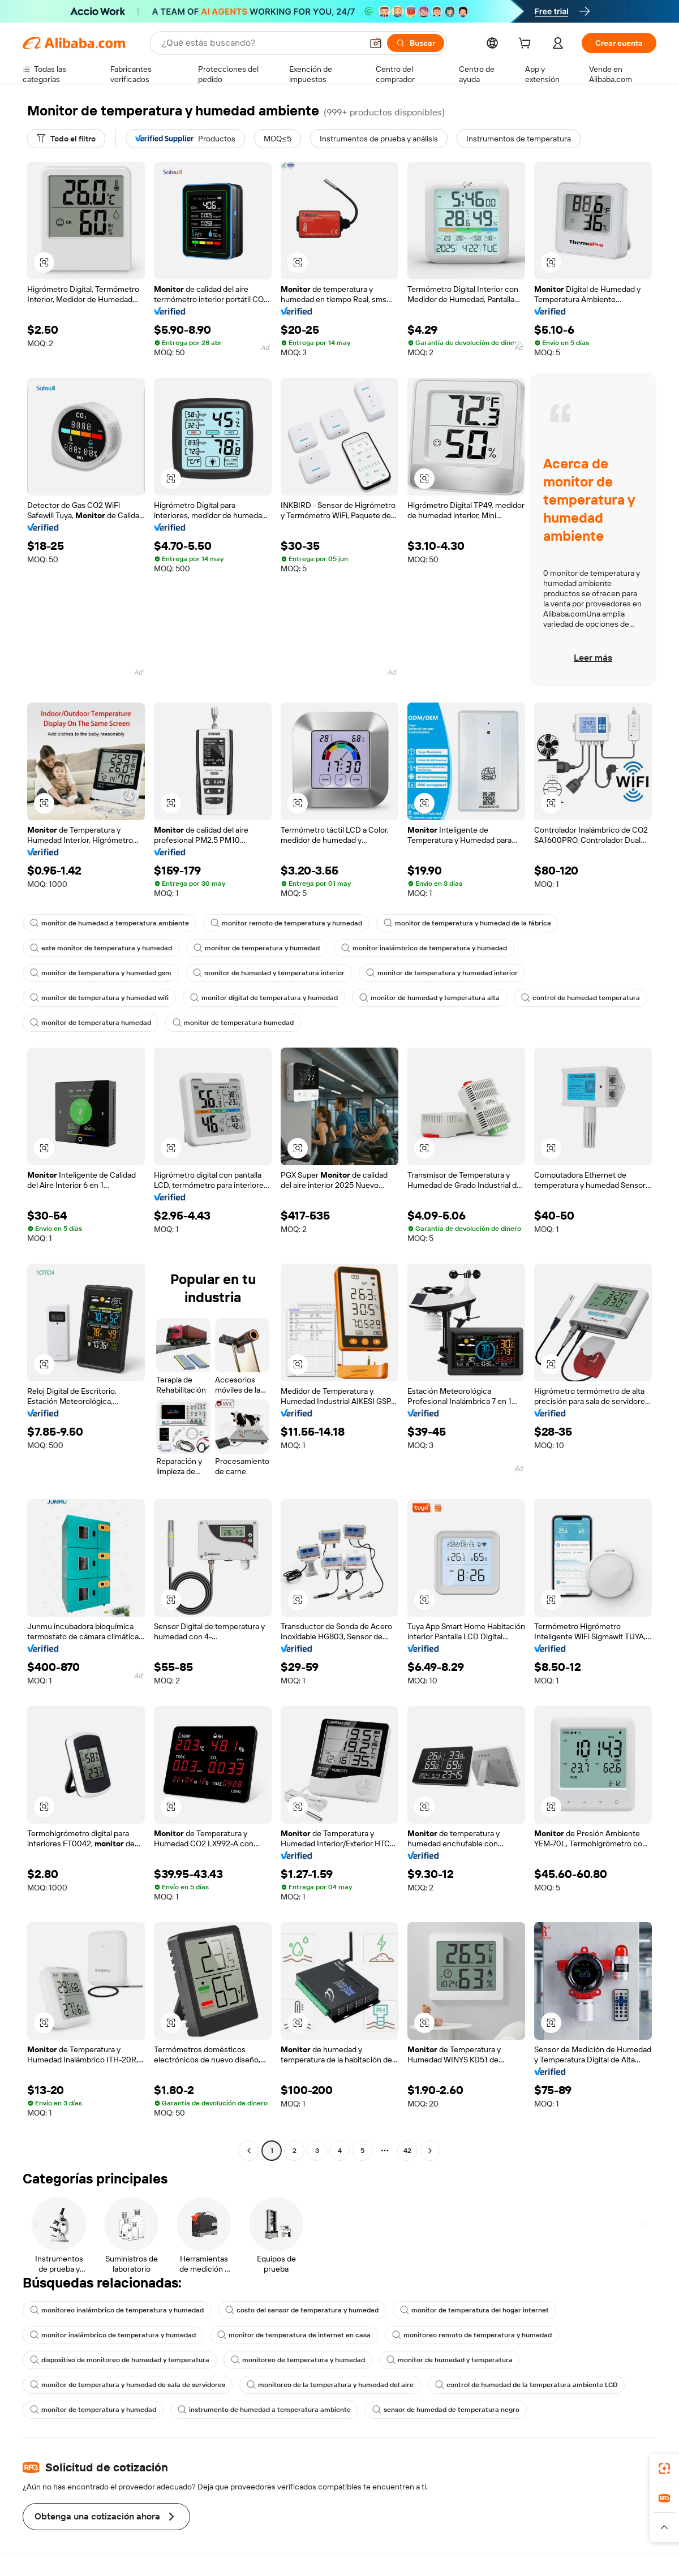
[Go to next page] (430, 2150)
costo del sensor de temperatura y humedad (302, 2310)
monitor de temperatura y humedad (257, 948)
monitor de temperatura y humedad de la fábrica (467, 923)
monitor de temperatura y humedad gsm (100, 972)
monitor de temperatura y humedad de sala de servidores (127, 2384)
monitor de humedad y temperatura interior (269, 972)
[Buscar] (415, 43)
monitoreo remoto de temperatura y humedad (472, 2335)
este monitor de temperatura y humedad (101, 948)
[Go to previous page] (249, 2150)
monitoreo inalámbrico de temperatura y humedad (117, 2310)
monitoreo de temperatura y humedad (298, 2359)
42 (407, 2151)
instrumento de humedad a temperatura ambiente (264, 2409)
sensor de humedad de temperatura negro (445, 2409)
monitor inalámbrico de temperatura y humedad (424, 948)
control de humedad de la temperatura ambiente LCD (526, 2384)
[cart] (526, 44)
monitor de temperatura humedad (90, 1022)
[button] (376, 43)
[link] (664, 2468)
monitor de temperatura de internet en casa (294, 2335)
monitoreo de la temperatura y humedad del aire (330, 2384)
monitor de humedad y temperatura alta (429, 997)
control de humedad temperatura (580, 997)
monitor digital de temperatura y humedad (264, 997)
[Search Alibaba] (261, 43)
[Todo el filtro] (66, 138)
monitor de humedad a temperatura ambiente (109, 923)
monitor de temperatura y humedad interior (442, 972)
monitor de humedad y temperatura (449, 2359)
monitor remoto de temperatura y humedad (286, 923)
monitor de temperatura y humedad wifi (99, 997)
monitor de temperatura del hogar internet (474, 2310)
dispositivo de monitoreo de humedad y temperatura (119, 2359)
